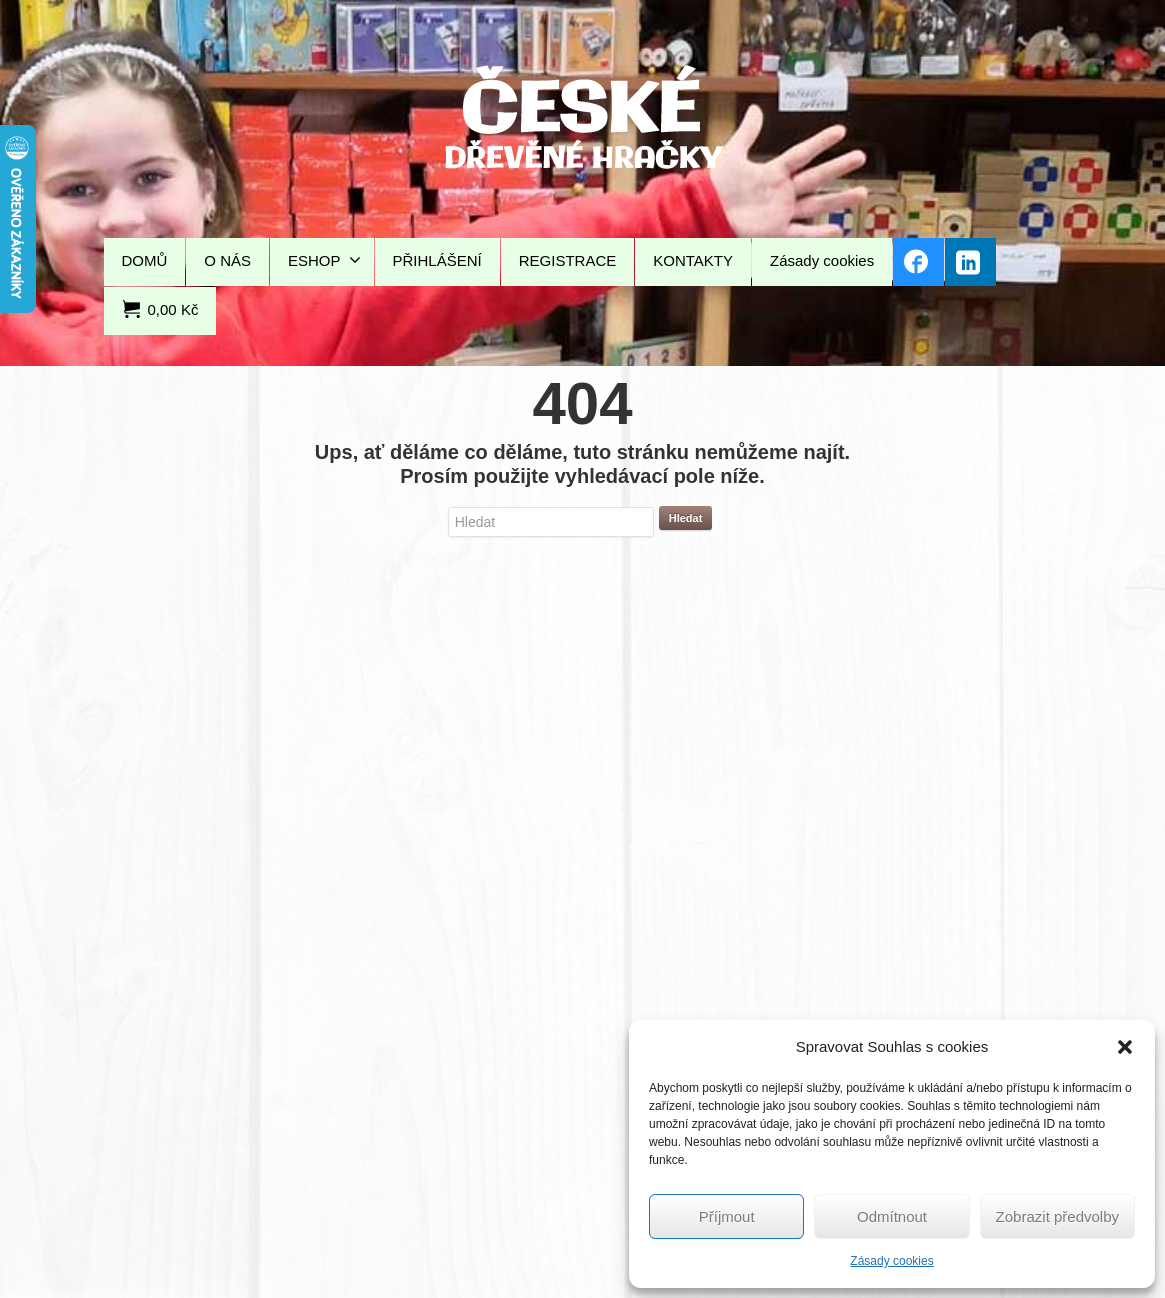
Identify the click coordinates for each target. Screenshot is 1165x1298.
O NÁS (227, 260)
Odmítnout (892, 1216)
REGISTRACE (568, 260)
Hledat (686, 518)
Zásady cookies (891, 1261)
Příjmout (727, 1216)
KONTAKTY (693, 260)
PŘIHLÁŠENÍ (437, 260)
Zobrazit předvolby (1057, 1216)
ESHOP (324, 260)
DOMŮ (145, 260)
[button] (1125, 1047)
